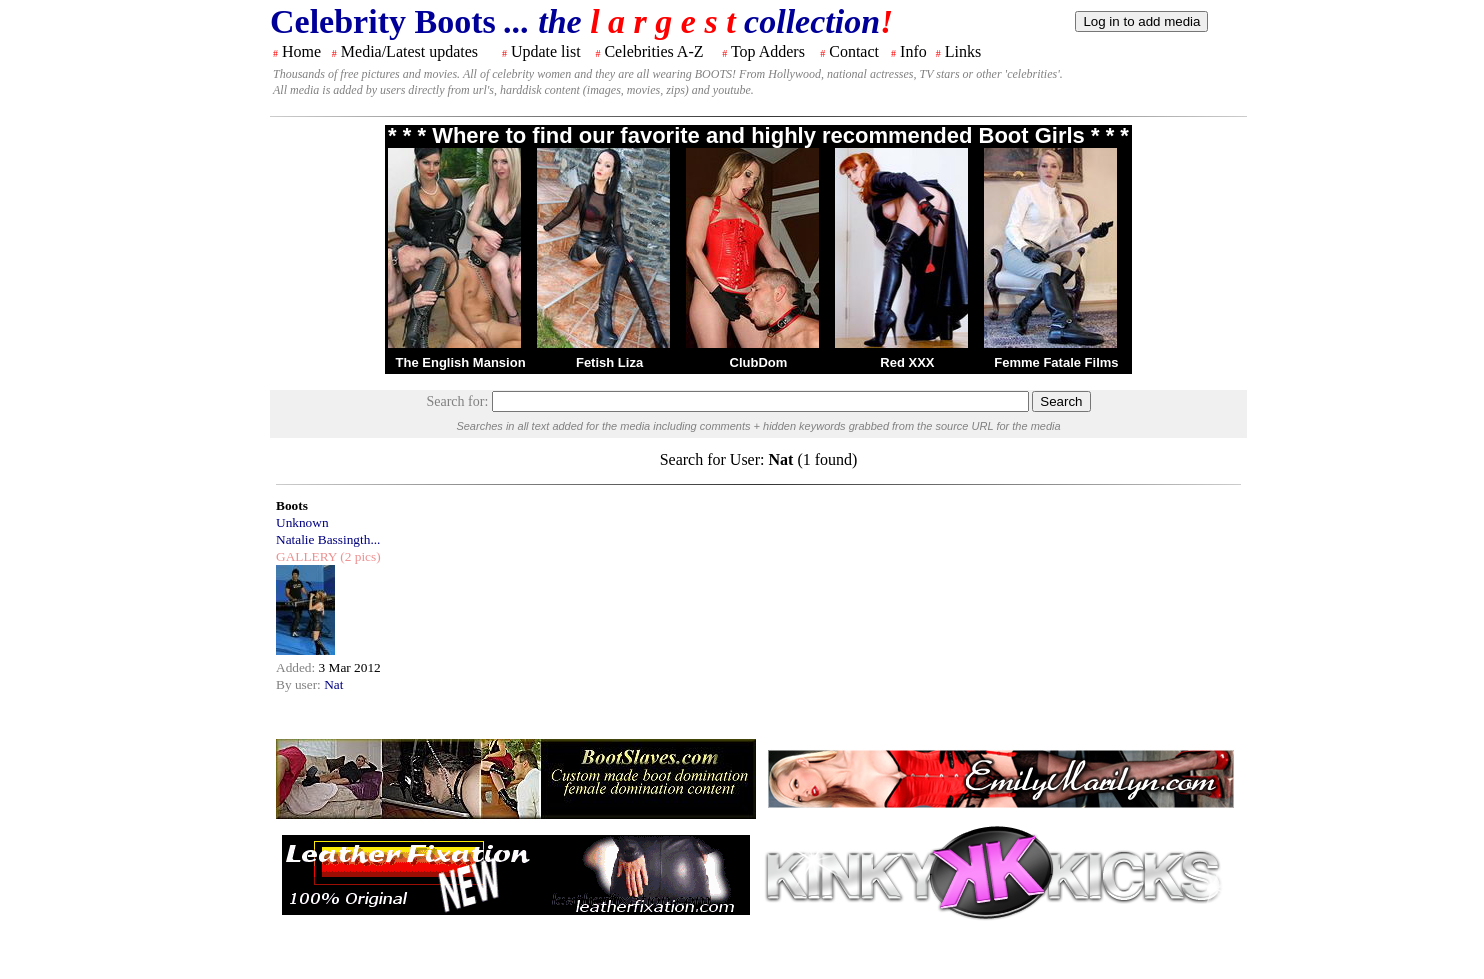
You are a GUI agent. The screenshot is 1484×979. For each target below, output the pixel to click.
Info (913, 51)
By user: (300, 684)
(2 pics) (359, 556)
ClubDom (759, 362)
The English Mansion (461, 362)
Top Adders (768, 51)
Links (963, 51)
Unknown (302, 522)
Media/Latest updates (409, 51)
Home (301, 51)
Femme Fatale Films (1056, 362)
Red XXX (907, 362)
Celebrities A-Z (653, 51)
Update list (546, 51)
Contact (854, 51)
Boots (292, 505)
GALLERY (306, 556)
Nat (333, 684)
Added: (297, 667)
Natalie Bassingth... (328, 539)
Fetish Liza (609, 362)
